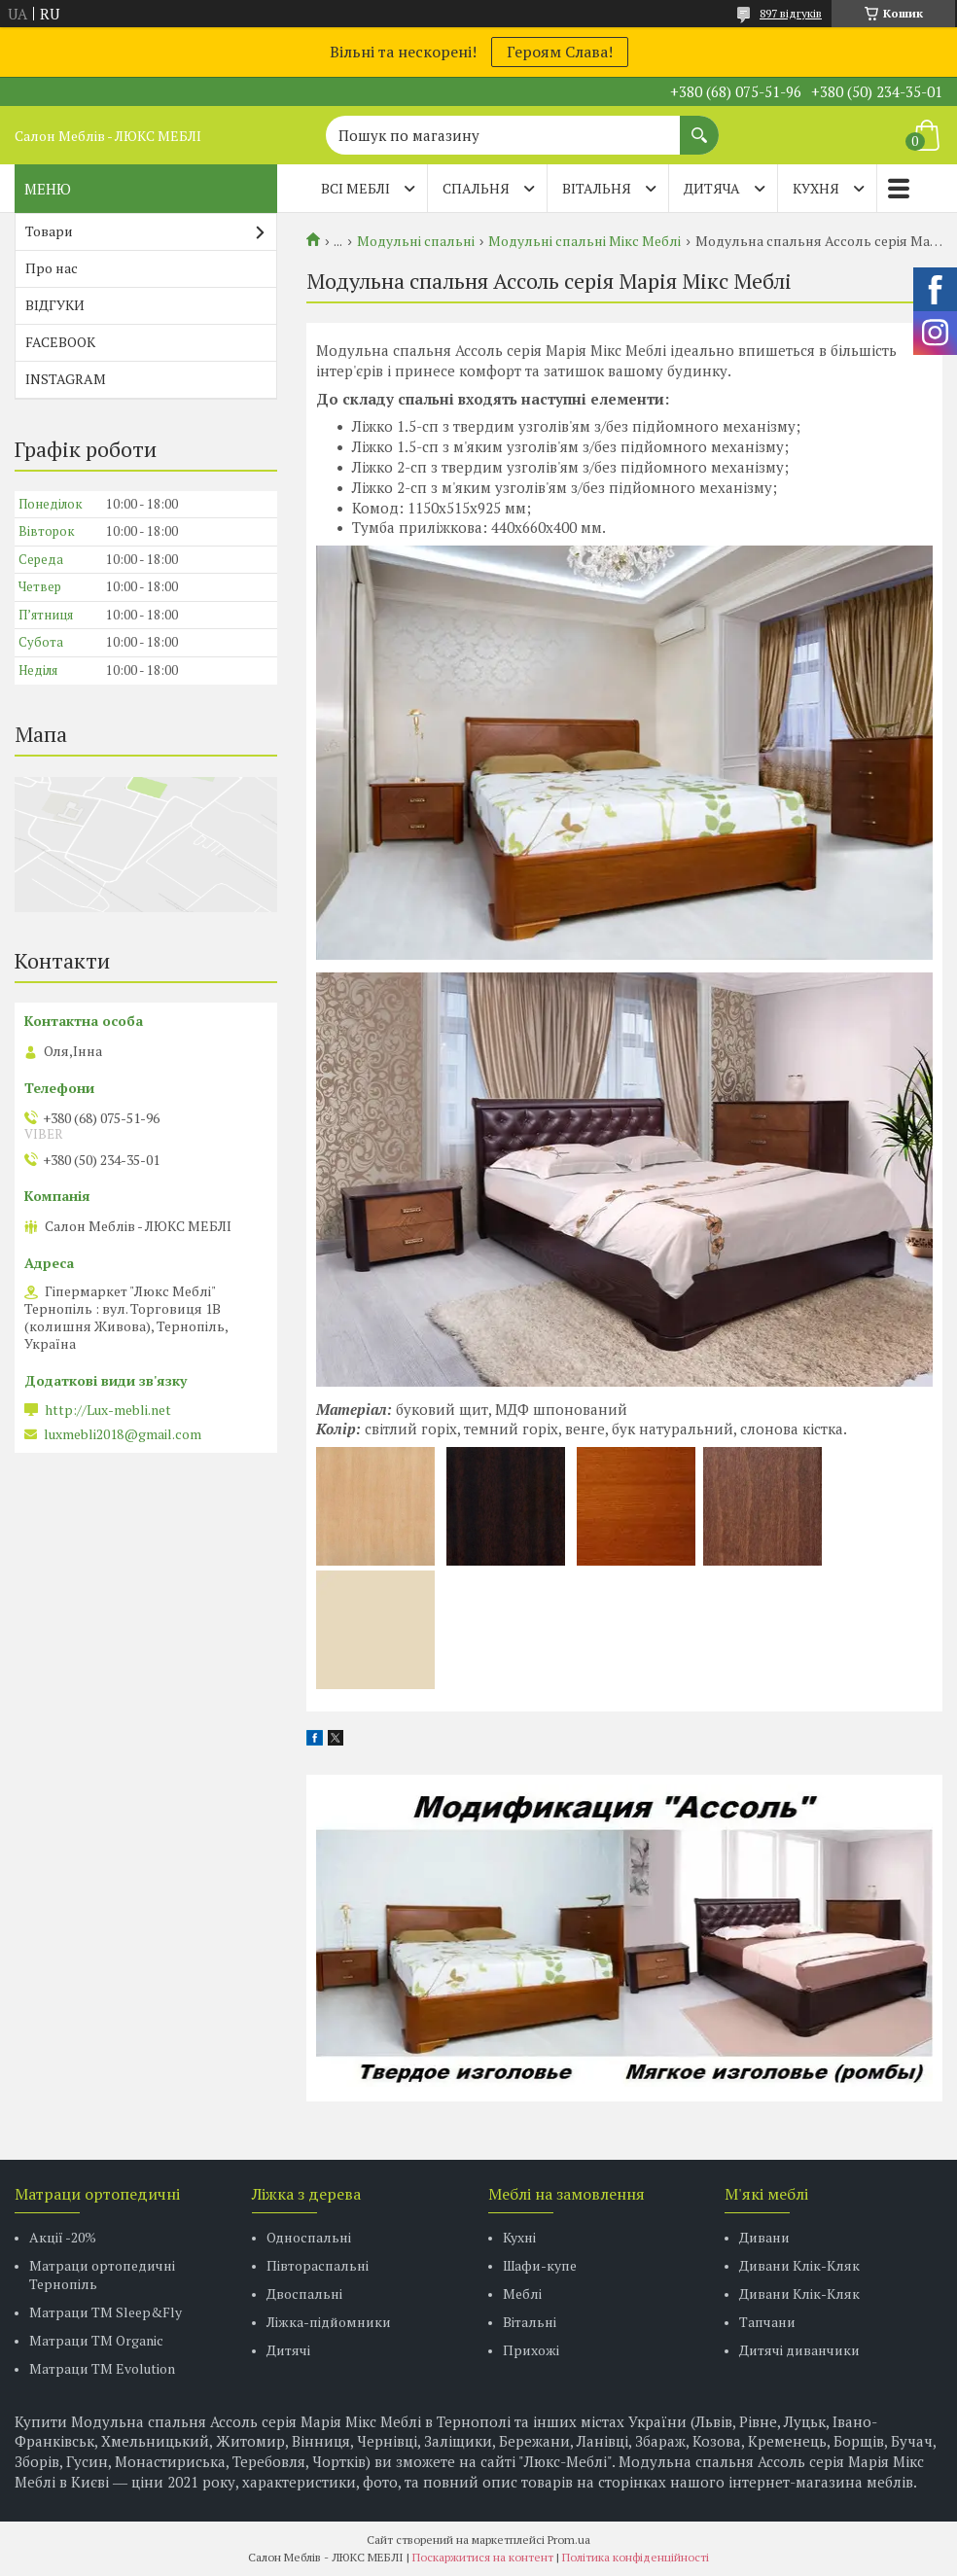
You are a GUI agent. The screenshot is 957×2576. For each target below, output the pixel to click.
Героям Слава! (560, 51)
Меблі (522, 2293)
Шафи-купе (540, 2265)
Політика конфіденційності (635, 2557)
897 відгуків (791, 13)
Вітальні (529, 2321)
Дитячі (288, 2350)
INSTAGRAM (65, 379)
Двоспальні (304, 2293)
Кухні (519, 2237)
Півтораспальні (317, 2265)
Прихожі (531, 2350)
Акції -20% (62, 2237)
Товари (49, 231)
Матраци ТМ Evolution (102, 2368)
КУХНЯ (816, 188)
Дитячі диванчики (799, 2350)
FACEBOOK (60, 342)
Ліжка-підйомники (328, 2321)
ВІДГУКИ (55, 305)
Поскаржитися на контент (482, 2557)
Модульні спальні (416, 241)
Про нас (51, 268)
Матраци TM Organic (96, 2340)
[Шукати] (699, 125)
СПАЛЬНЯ (476, 188)
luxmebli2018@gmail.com (122, 1434)
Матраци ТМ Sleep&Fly (105, 2312)
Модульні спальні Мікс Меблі (584, 241)
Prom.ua (569, 2539)
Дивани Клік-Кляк (799, 2265)
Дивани (764, 2237)
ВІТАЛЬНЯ (596, 188)
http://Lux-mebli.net (108, 1410)
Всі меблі (355, 188)
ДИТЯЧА (712, 188)
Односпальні (308, 2237)
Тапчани (767, 2321)
